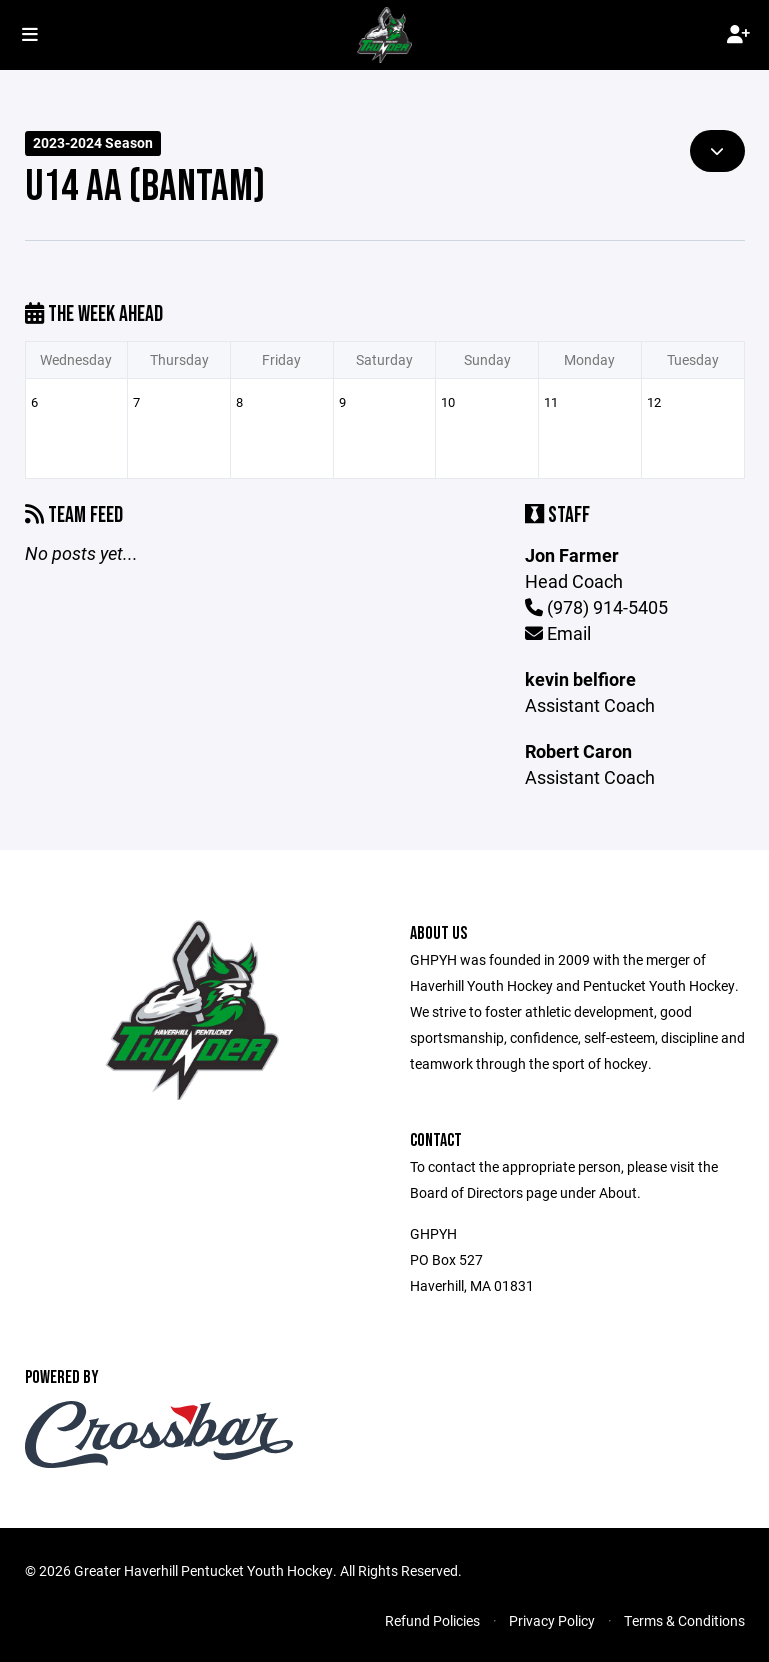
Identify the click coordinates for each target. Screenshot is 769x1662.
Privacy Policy (552, 1620)
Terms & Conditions (684, 1620)
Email (558, 633)
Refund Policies (432, 1620)
